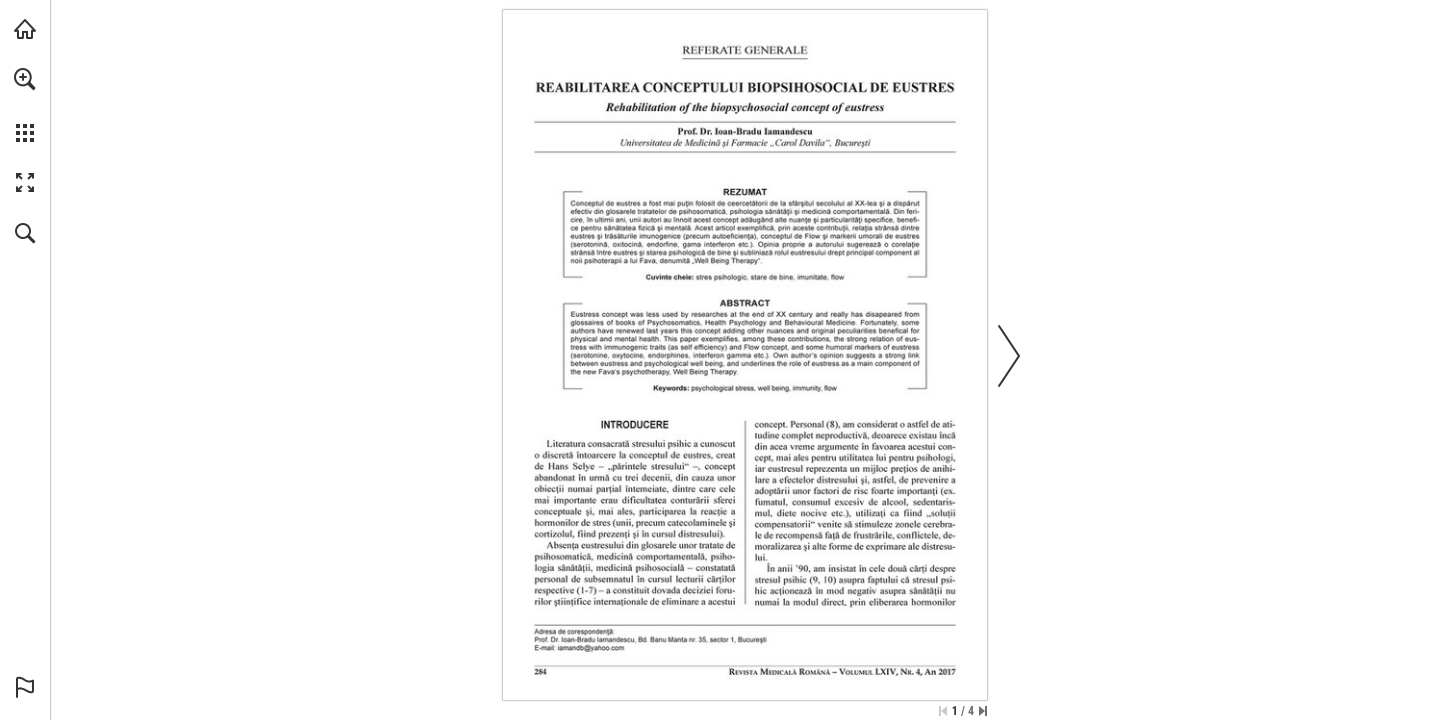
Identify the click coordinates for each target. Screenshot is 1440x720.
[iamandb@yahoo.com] (591, 648)
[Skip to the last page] (983, 711)
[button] (25, 79)
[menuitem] (25, 105)
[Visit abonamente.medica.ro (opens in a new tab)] (25, 29)
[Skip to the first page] (943, 711)
